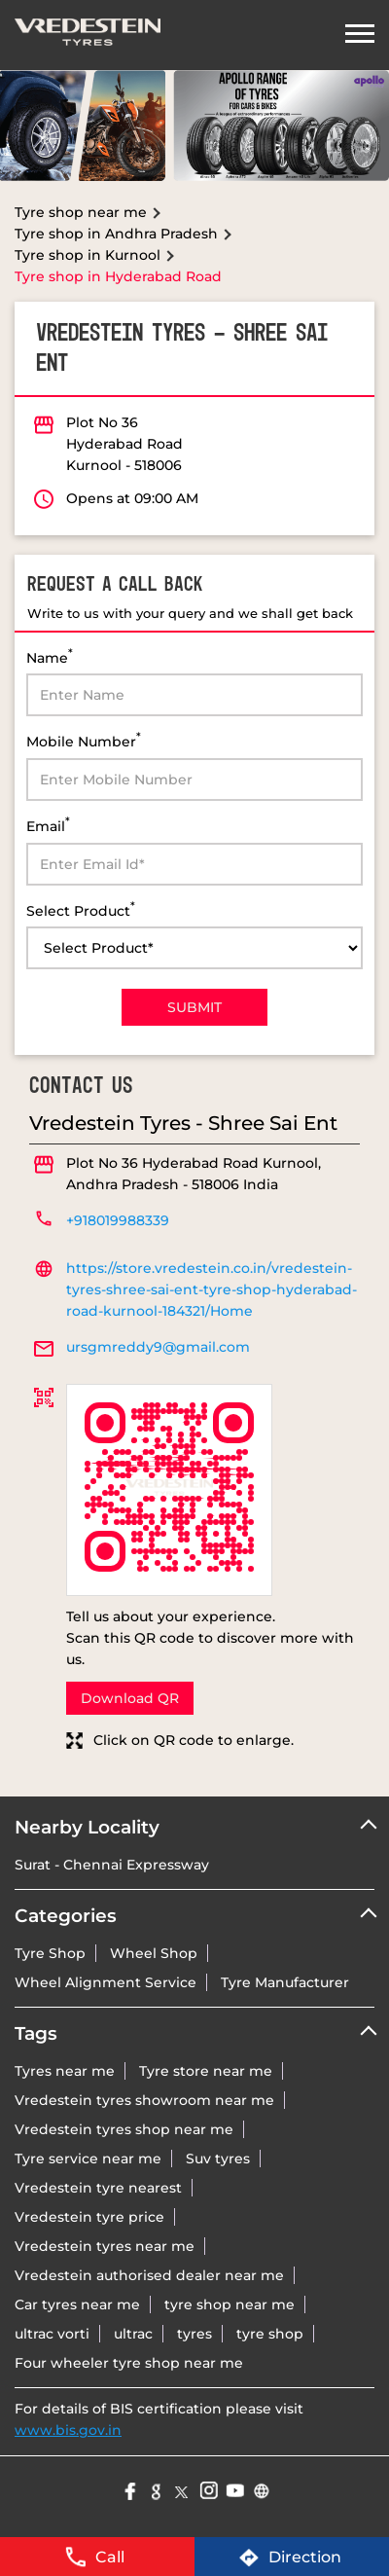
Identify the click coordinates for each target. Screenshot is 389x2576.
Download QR (130, 1698)
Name (49, 656)
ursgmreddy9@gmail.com (158, 1347)
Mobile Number (83, 740)
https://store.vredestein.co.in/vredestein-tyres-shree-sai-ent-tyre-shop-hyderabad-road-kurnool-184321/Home (211, 1289)
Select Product (80, 909)
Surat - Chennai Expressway (112, 1864)
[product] (194, 947)
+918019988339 (117, 1220)
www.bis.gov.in (68, 2430)
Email (48, 825)
